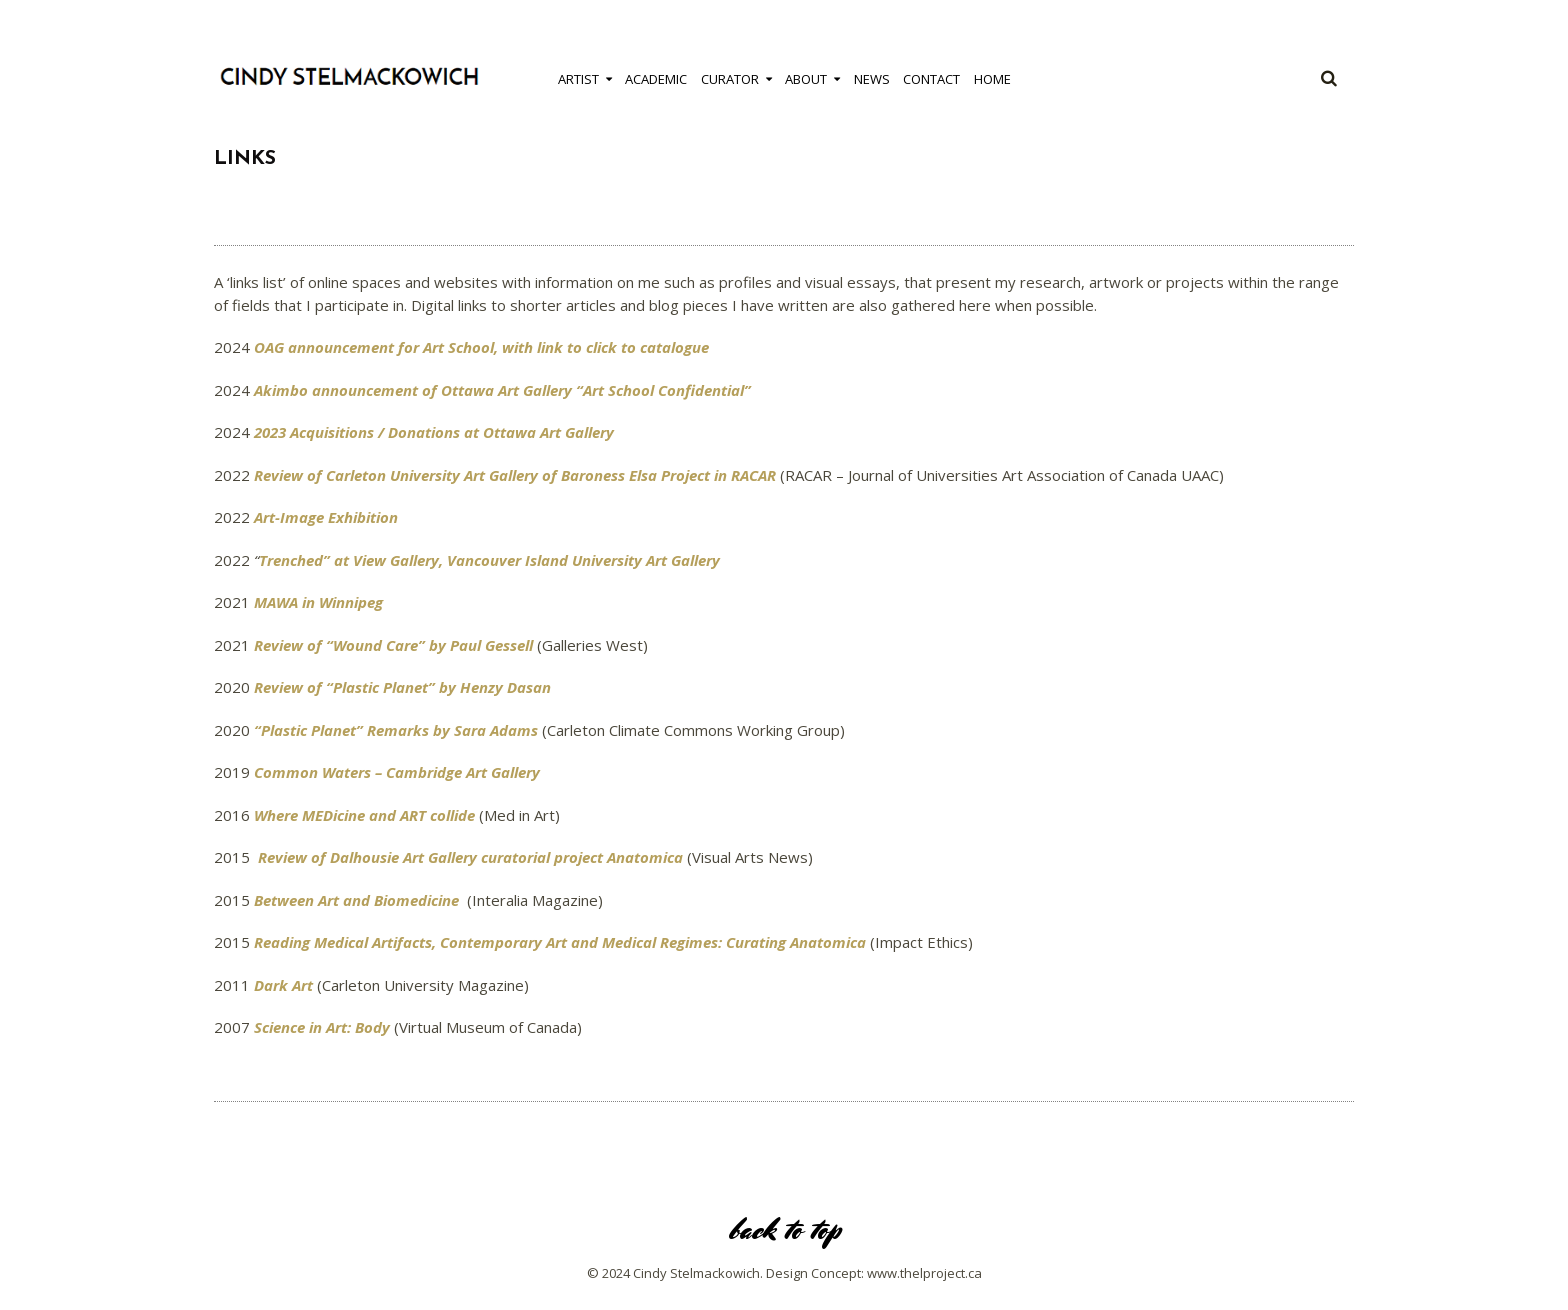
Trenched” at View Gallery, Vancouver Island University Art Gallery (489, 560)
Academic (656, 79)
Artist (578, 79)
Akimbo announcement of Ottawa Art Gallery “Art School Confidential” (502, 390)
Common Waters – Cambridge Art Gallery (397, 772)
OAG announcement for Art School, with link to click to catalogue (481, 347)
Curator (730, 79)
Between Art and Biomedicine (356, 900)
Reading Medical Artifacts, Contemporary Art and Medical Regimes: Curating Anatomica (560, 942)
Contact (931, 79)
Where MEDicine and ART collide (364, 815)
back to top (784, 1229)
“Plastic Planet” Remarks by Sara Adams (396, 730)
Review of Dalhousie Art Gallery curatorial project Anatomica (470, 857)
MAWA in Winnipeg (318, 602)
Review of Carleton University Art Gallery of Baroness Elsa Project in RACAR (515, 475)
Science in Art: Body (322, 1027)
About (806, 79)
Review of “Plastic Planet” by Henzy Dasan (402, 687)
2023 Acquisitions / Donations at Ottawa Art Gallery (434, 432)
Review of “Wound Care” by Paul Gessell (393, 645)
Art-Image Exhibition (326, 517)
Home (992, 79)
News (872, 79)
